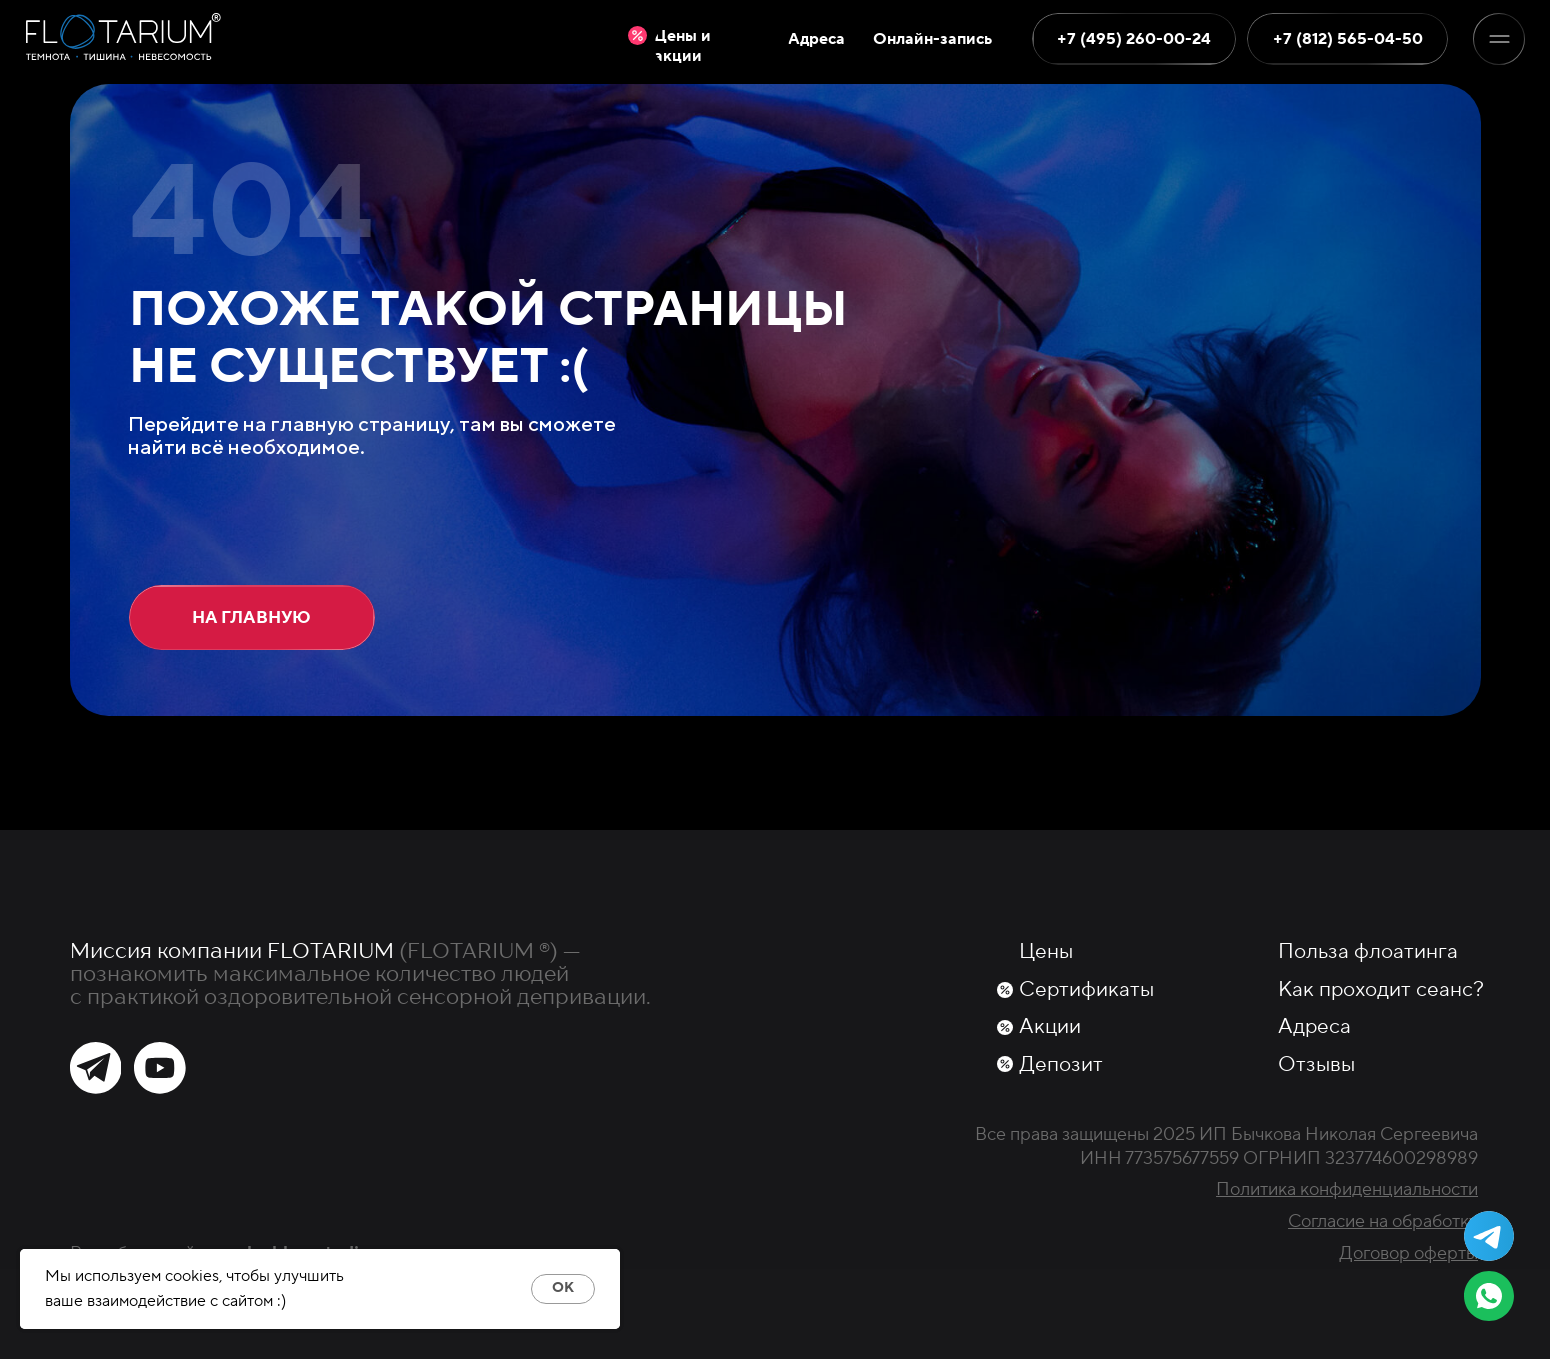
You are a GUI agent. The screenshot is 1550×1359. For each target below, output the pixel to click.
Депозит (1061, 1064)
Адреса (1314, 1026)
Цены (1046, 951)
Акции (1050, 1026)
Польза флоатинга (1368, 951)
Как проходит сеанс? (1381, 989)
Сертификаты (1086, 989)
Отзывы (1316, 1064)
